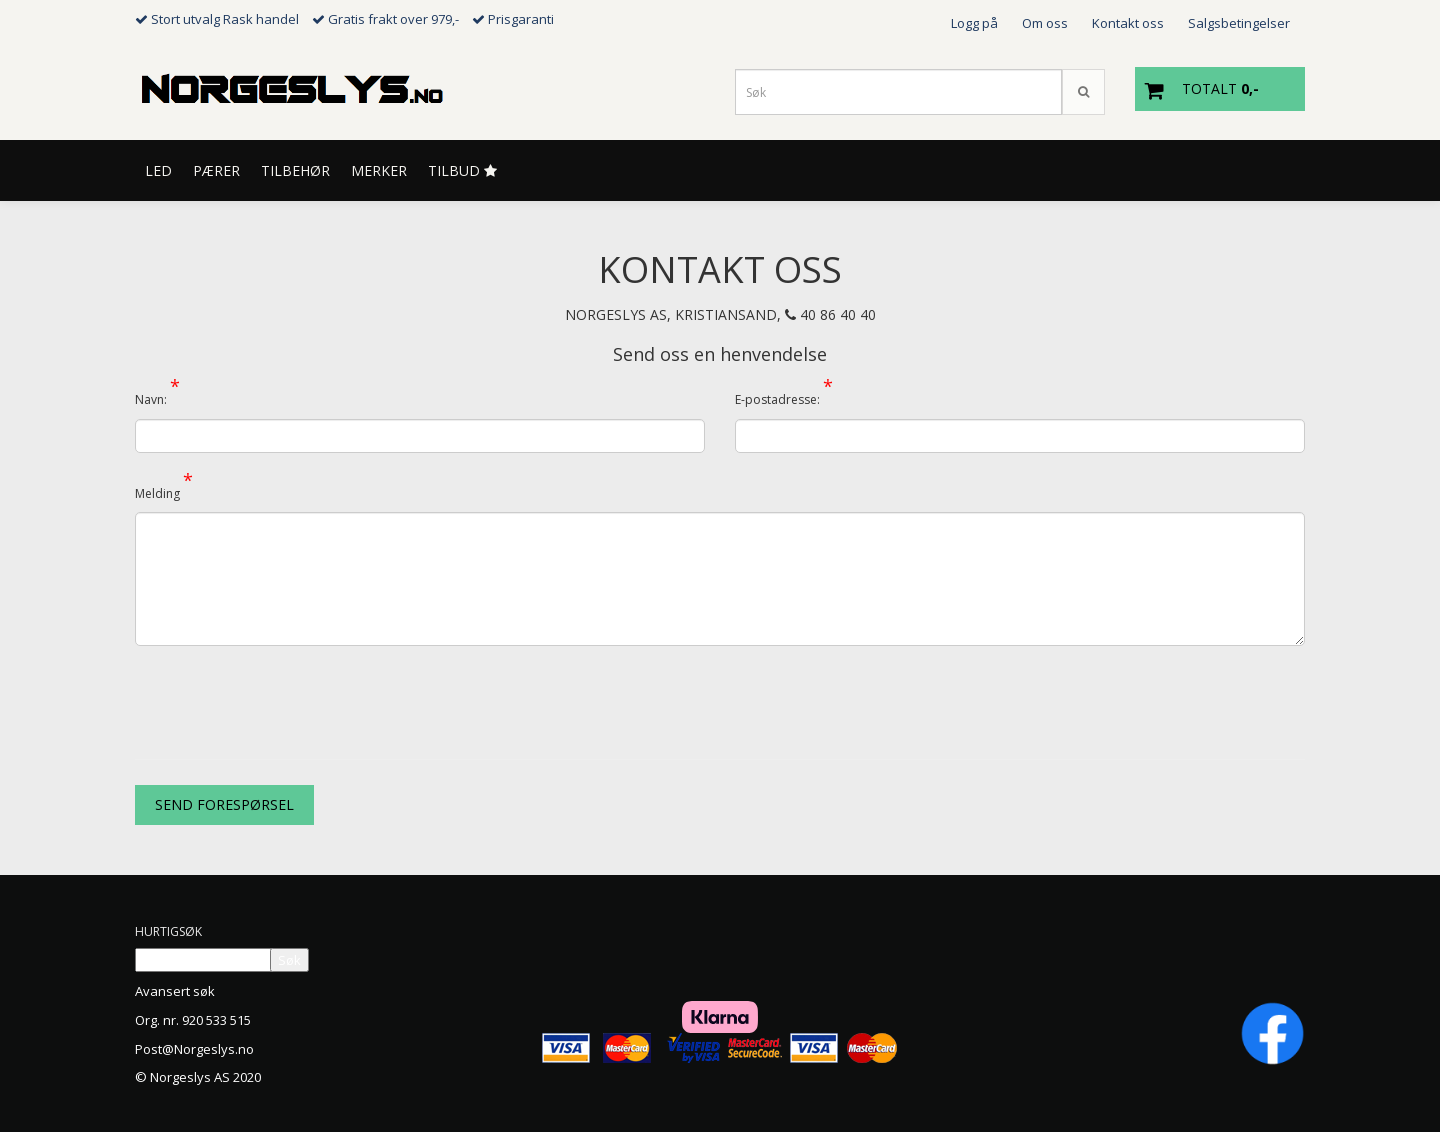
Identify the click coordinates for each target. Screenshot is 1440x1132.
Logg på (974, 23)
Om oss (1045, 23)
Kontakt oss (1128, 23)
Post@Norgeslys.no (194, 1049)
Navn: (157, 396)
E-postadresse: (784, 396)
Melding (164, 490)
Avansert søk (175, 991)
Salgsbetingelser (1239, 23)
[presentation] (287, 700)
